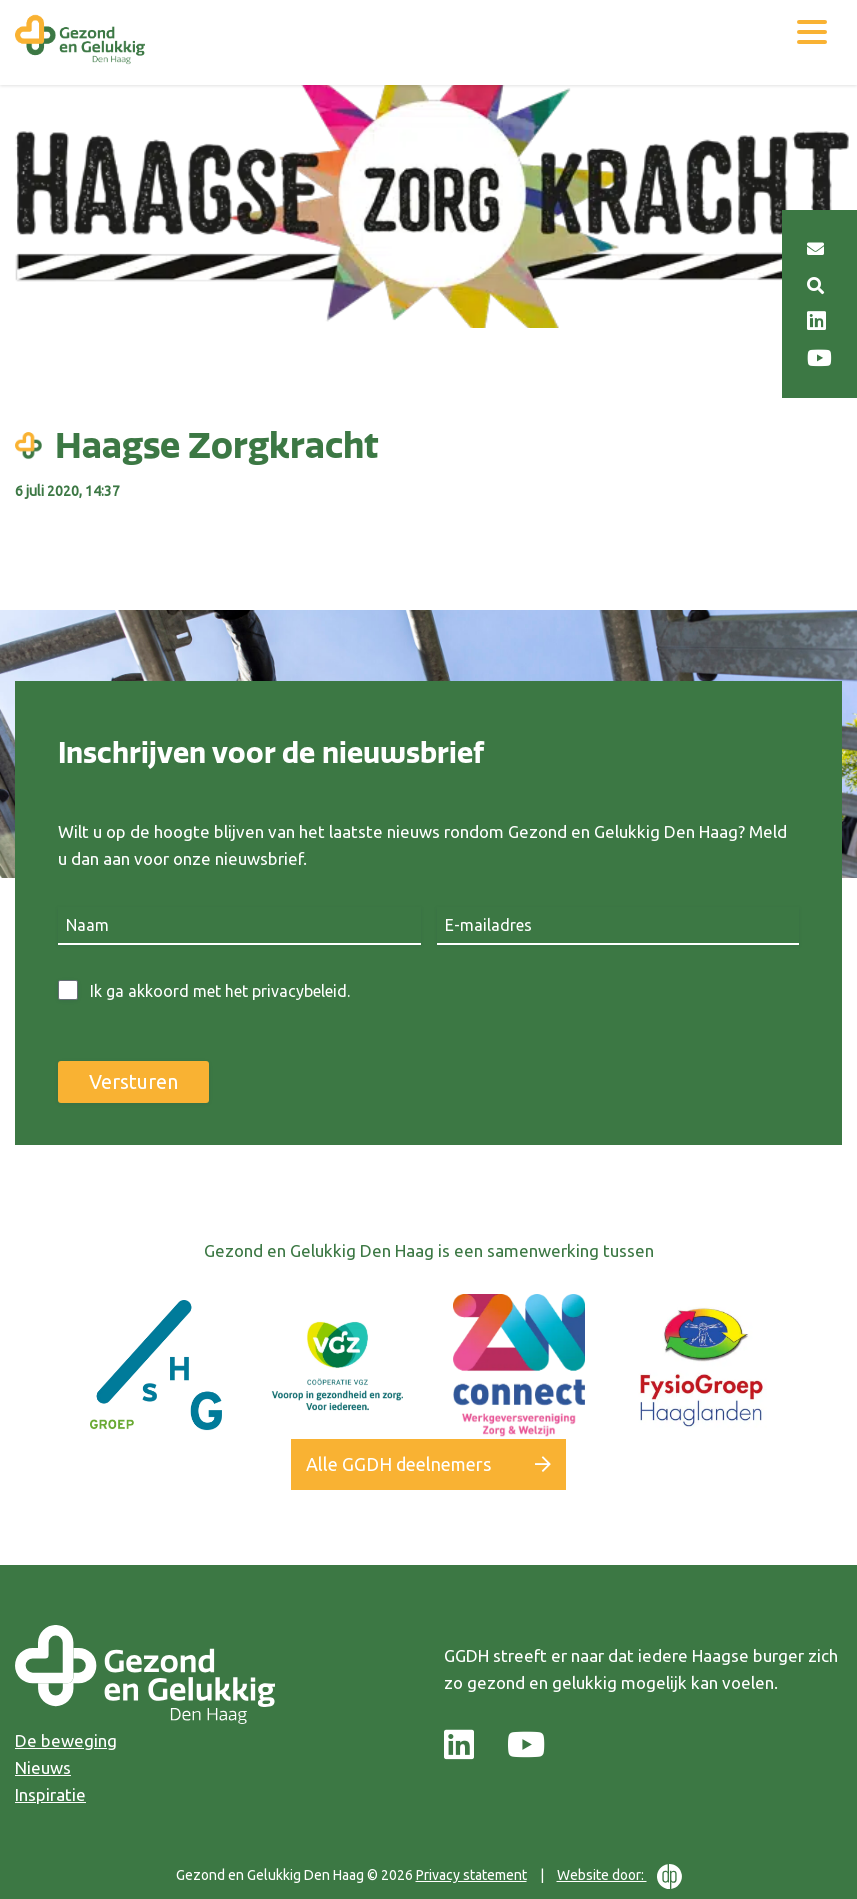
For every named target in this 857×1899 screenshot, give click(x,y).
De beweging (66, 1740)
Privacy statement (471, 1875)
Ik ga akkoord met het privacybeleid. (220, 991)
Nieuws (43, 1767)
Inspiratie (50, 1794)
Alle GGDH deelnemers (398, 1464)
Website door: (619, 1876)
